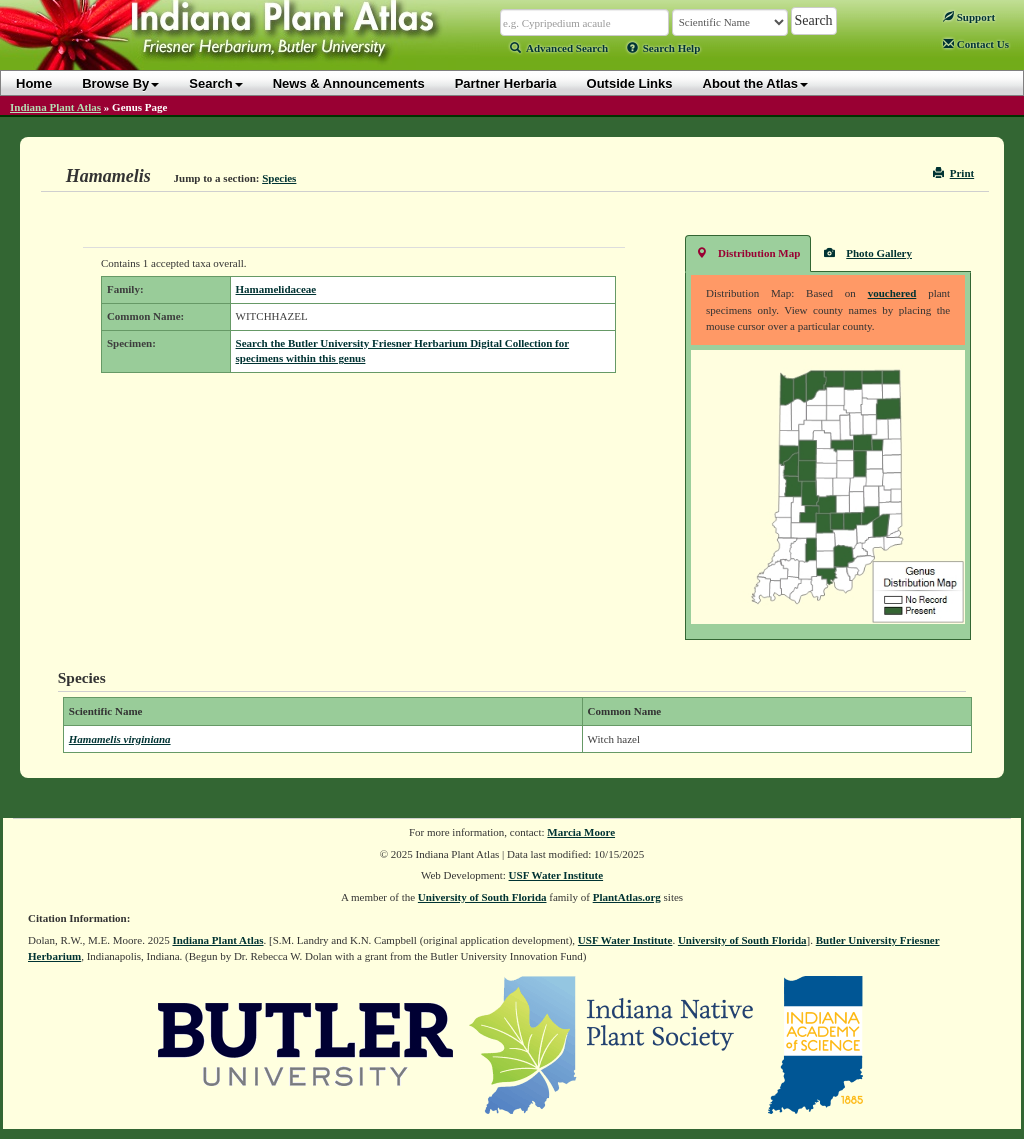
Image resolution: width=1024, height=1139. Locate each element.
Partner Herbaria (506, 83)
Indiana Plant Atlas (55, 107)
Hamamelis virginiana (120, 739)
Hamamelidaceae (276, 289)
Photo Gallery (868, 252)
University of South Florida (482, 897)
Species (279, 178)
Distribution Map (748, 252)
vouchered (892, 293)
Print (953, 173)
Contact (976, 44)
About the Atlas (756, 83)
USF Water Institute (556, 875)
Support (969, 17)
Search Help (664, 48)
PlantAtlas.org (627, 897)
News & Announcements (349, 83)
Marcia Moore (581, 832)
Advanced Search (559, 48)
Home (34, 83)
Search (215, 83)
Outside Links (630, 83)
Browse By (120, 83)
